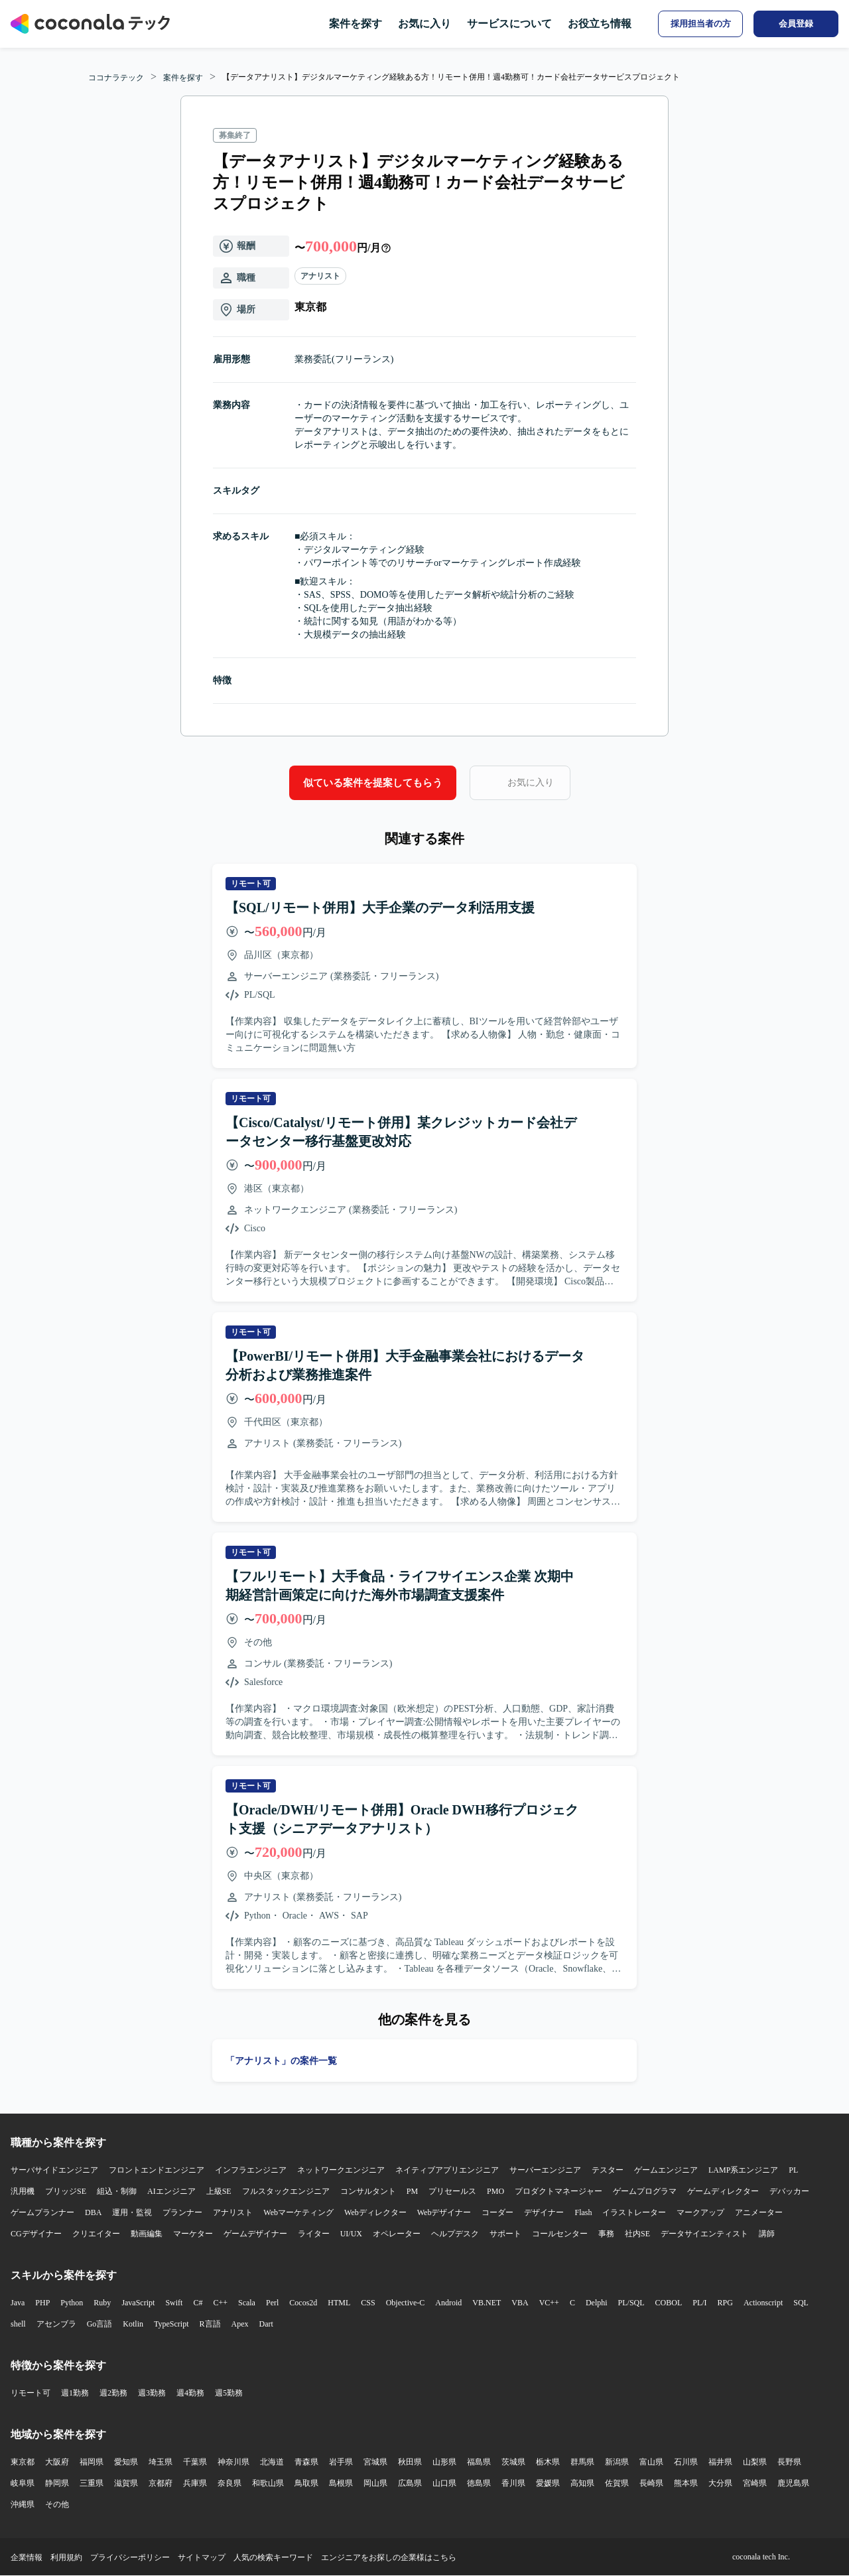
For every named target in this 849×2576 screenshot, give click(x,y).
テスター (607, 2170)
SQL (801, 2302)
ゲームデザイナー (255, 2233)
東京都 (22, 2462)
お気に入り (424, 23)
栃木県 (548, 2462)
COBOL (669, 2302)
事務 (606, 2233)
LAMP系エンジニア (743, 2170)
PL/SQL (631, 2302)
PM (412, 2191)
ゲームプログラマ (645, 2191)
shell (18, 2324)
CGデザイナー (36, 2233)
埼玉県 (160, 2462)
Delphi (597, 2302)
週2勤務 (113, 2393)
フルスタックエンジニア (286, 2191)
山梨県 (755, 2462)
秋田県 (410, 2462)
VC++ (549, 2302)
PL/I (699, 2302)
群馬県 (582, 2462)
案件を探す (355, 23)
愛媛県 (548, 2483)
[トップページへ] (90, 24)
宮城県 (375, 2462)
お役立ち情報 (599, 23)
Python (71, 2302)
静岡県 (57, 2483)
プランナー (182, 2212)
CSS (368, 2302)
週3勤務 (152, 2393)
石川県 (686, 2462)
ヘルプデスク (455, 2233)
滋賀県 (126, 2483)
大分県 (720, 2483)
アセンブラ (56, 2324)
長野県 (789, 2462)
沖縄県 (22, 2504)
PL (793, 2170)
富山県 (651, 2462)
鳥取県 (306, 2483)
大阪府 (57, 2462)
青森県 (306, 2462)
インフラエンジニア (251, 2170)
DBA (93, 2212)
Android (448, 2302)
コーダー (497, 2212)
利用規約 (66, 2557)
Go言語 (100, 2324)
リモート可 (30, 2393)
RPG (725, 2302)
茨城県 (513, 2462)
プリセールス (452, 2191)
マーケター (193, 2233)
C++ (220, 2302)
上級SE (218, 2191)
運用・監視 (132, 2212)
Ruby (102, 2302)
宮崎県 (755, 2483)
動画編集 (147, 2233)
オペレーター (397, 2233)
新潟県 (617, 2462)
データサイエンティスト (704, 2233)
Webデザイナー (444, 2212)
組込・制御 (117, 2191)
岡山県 (375, 2483)
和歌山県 (268, 2483)
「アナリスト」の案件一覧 (281, 2061)
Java (18, 2302)
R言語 (210, 2324)
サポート (505, 2233)
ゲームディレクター (723, 2191)
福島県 (479, 2462)
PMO (495, 2191)
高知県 (582, 2483)
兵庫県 (195, 2483)
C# (197, 2302)
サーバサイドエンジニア (54, 2170)
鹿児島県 (793, 2483)
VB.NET (486, 2302)
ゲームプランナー (42, 2212)
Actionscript (763, 2302)
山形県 (444, 2462)
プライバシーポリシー (130, 2557)
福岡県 (91, 2462)
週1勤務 (75, 2393)
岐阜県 (22, 2483)
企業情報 (26, 2557)
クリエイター (96, 2233)
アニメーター (759, 2212)
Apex (240, 2324)
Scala (246, 2302)
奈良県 (229, 2483)
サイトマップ (202, 2557)
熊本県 (686, 2483)
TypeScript (171, 2324)
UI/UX (351, 2233)
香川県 (513, 2483)
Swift (173, 2302)
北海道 (272, 2462)
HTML (339, 2302)
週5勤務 (229, 2393)
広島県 (410, 2483)
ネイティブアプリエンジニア (447, 2170)
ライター (314, 2233)
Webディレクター (375, 2212)
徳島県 (479, 2483)
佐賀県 (617, 2483)
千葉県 (195, 2462)
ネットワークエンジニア (341, 2170)
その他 (57, 2504)
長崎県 (651, 2483)
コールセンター (560, 2233)
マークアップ (700, 2212)
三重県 (91, 2483)
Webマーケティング (298, 2212)
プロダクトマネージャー (558, 2191)
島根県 (341, 2483)
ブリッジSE (65, 2191)
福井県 (720, 2462)
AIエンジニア (171, 2191)
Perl (272, 2302)
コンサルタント (368, 2191)
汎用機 (22, 2191)
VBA (519, 2302)
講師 (767, 2233)
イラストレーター (634, 2212)
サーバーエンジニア (545, 2170)
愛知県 (126, 2462)
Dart (266, 2324)
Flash (583, 2212)
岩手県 (341, 2462)
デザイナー (544, 2212)
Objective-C (405, 2302)
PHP (42, 2302)
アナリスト (320, 276)
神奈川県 (233, 2462)
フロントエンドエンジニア (156, 2170)
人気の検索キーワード (273, 2557)
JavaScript (138, 2302)
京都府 (160, 2483)
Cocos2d (303, 2302)
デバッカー (789, 2191)
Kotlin (133, 2324)
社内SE (637, 2233)
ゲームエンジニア (666, 2170)
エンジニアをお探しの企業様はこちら (388, 2557)
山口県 (444, 2483)
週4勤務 (190, 2393)
